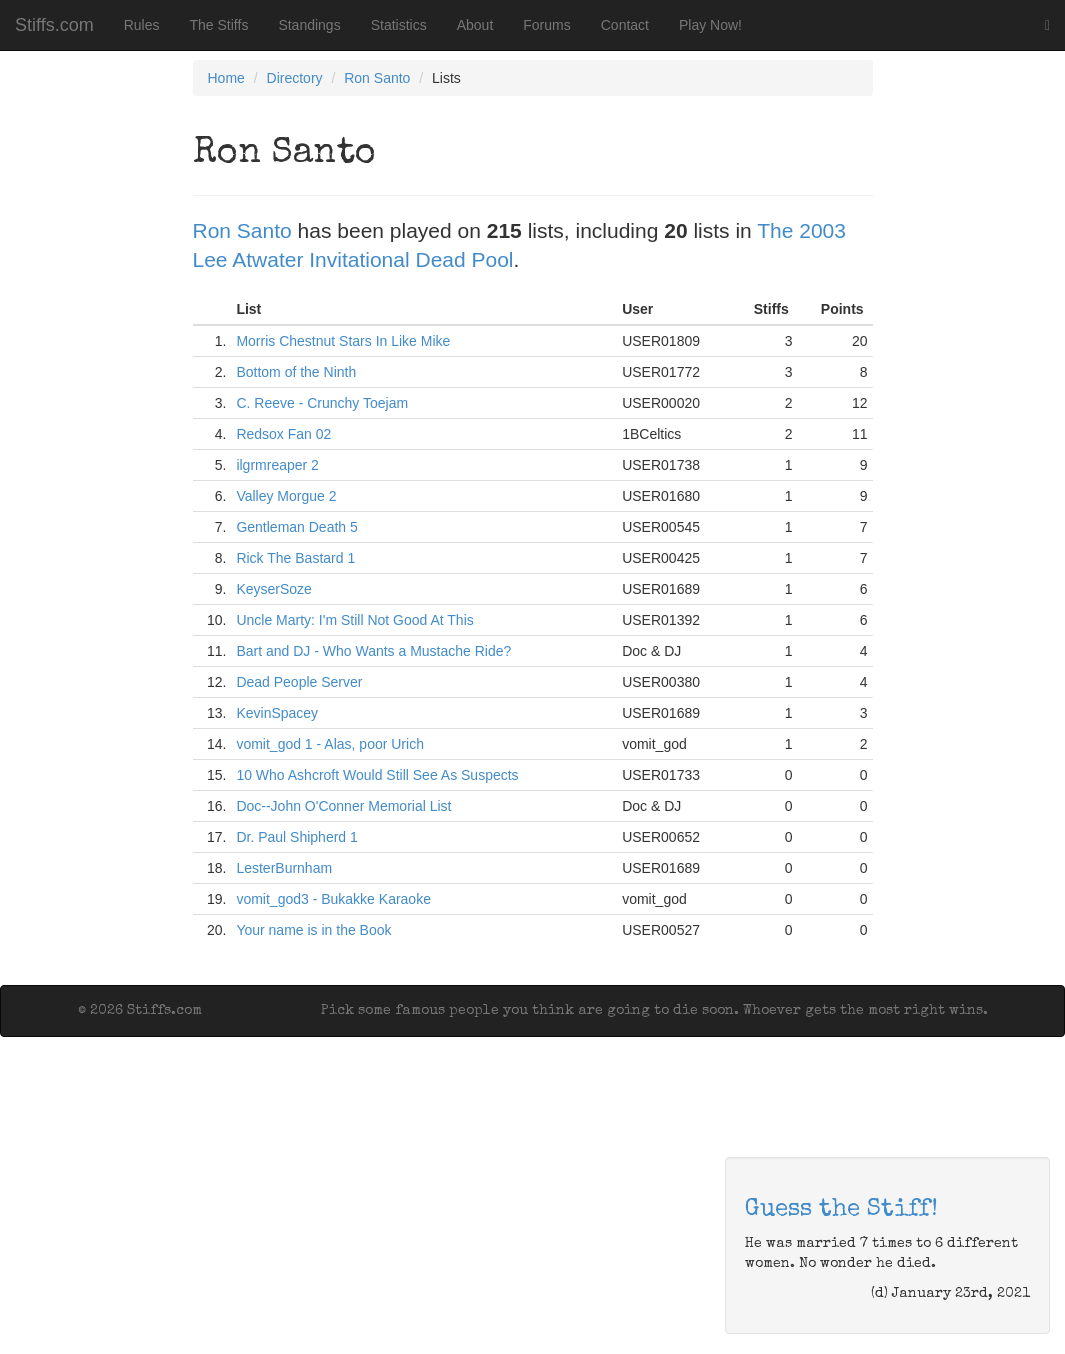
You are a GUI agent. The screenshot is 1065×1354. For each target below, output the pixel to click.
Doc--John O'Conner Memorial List (343, 806)
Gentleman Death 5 (296, 527)
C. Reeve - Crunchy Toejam (322, 403)
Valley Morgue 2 (286, 496)
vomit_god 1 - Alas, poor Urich (330, 744)
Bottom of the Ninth (296, 372)
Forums (546, 25)
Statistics (399, 25)
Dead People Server (299, 682)
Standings (309, 25)
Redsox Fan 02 (283, 434)
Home (226, 78)
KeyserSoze (273, 589)
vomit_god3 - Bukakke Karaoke (333, 899)
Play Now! (710, 25)
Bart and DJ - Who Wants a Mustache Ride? (373, 651)
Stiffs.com (54, 25)
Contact (625, 25)
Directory (295, 78)
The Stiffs (219, 25)
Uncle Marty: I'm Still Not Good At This (354, 620)
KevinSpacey (277, 713)
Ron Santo (377, 78)
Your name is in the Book (313, 930)
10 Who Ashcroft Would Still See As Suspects (377, 775)
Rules (142, 25)
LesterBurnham (284, 868)
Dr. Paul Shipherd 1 (296, 837)
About (475, 25)
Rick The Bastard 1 (295, 558)
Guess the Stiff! (841, 1210)
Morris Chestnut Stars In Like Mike (343, 341)
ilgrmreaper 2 (277, 465)
